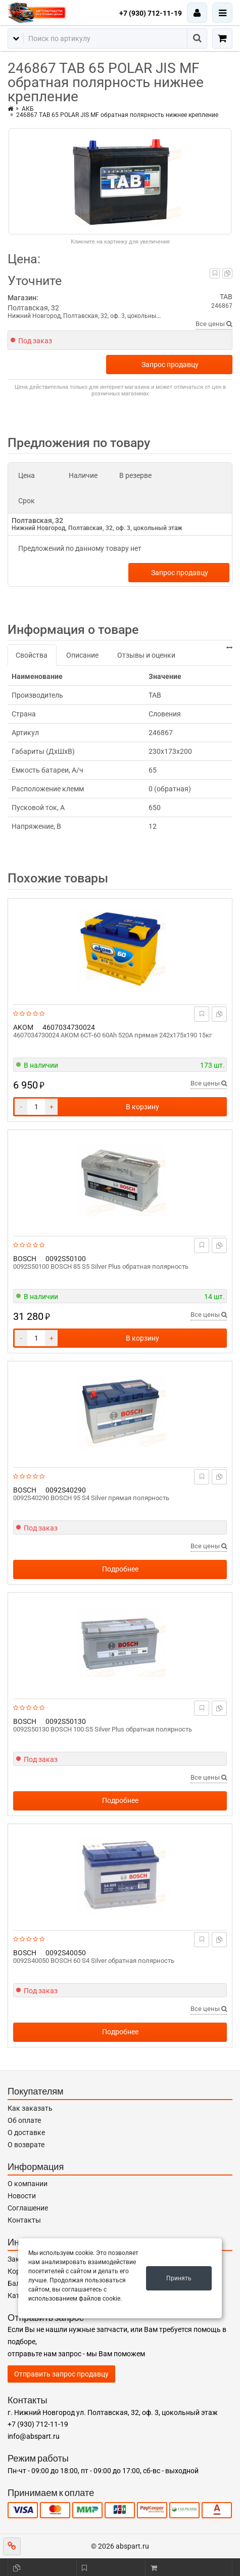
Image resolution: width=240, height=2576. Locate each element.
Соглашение (28, 2208)
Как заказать (30, 2108)
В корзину (142, 1107)
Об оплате (24, 2120)
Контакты (24, 2220)
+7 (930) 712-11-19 (150, 13)
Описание (82, 655)
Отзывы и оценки (146, 655)
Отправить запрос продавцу (61, 2374)
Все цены (214, 324)
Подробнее (120, 1569)
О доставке (26, 2132)
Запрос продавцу (170, 364)
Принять (178, 2278)
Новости (22, 2196)
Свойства (31, 655)
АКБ (28, 108)
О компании (27, 2184)
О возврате (26, 2145)
